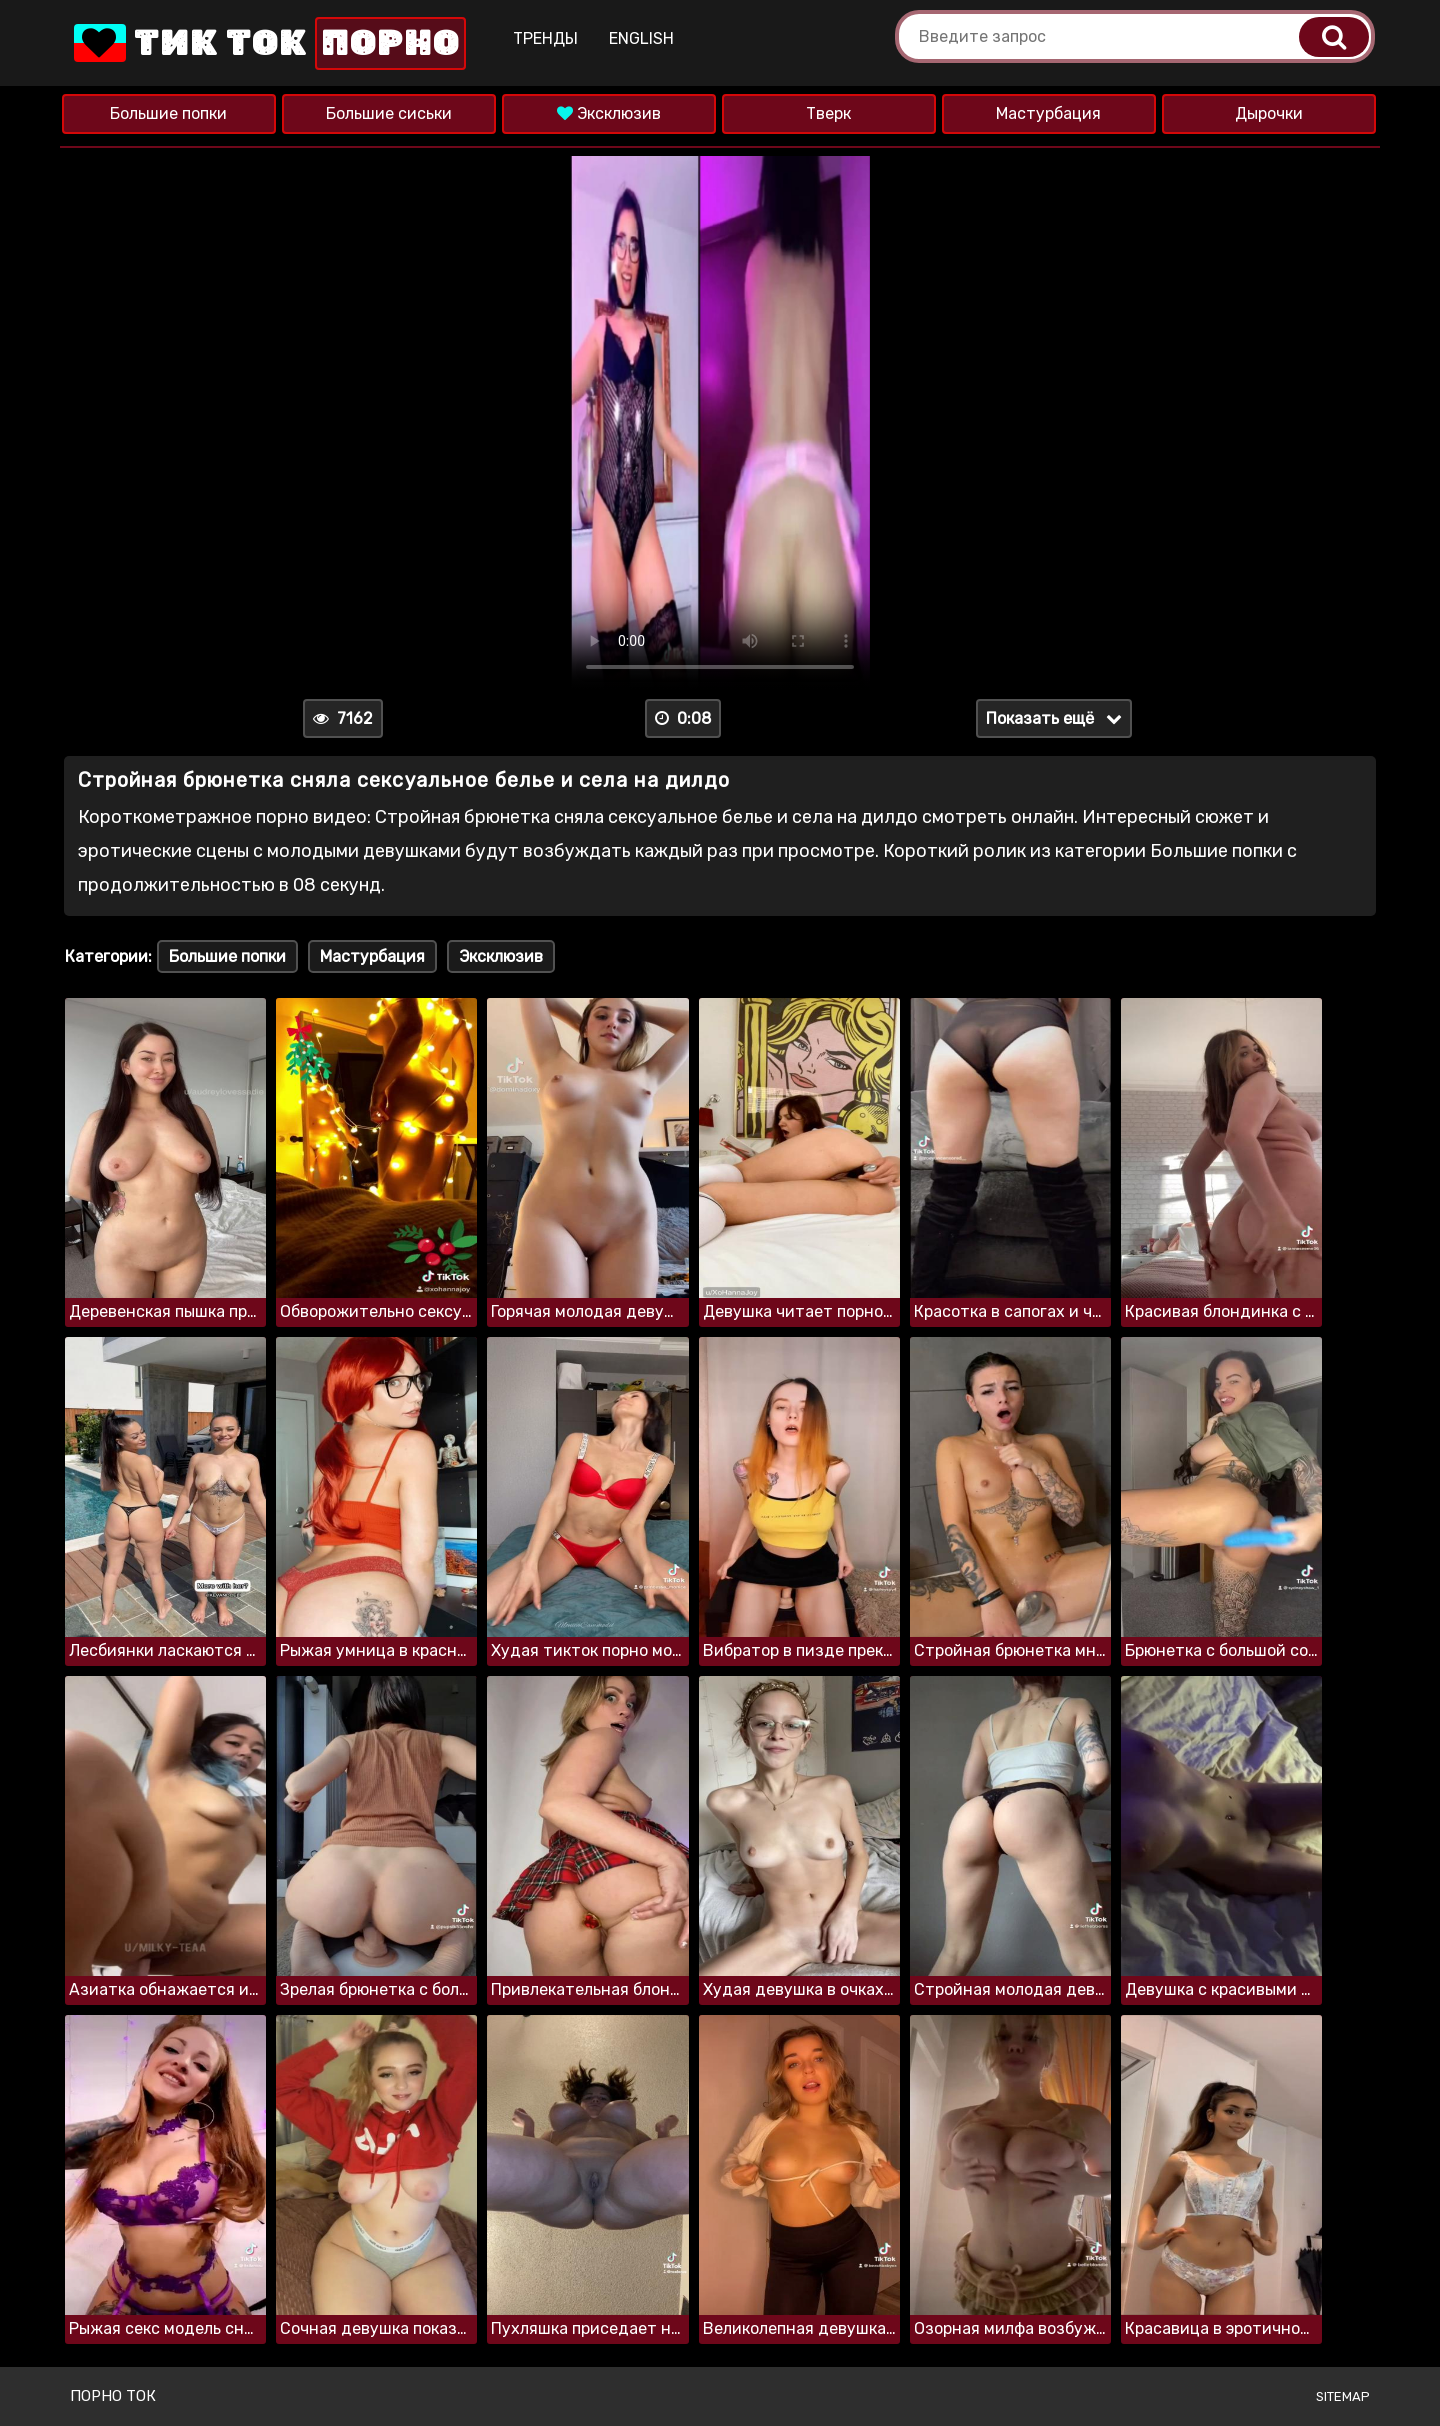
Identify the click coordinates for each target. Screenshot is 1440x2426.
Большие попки (168, 113)
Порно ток (113, 2396)
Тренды (545, 38)
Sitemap (1343, 2396)
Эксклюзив (609, 113)
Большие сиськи (389, 113)
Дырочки (1269, 113)
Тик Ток (268, 43)
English (641, 38)
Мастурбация (1048, 113)
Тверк (828, 113)
